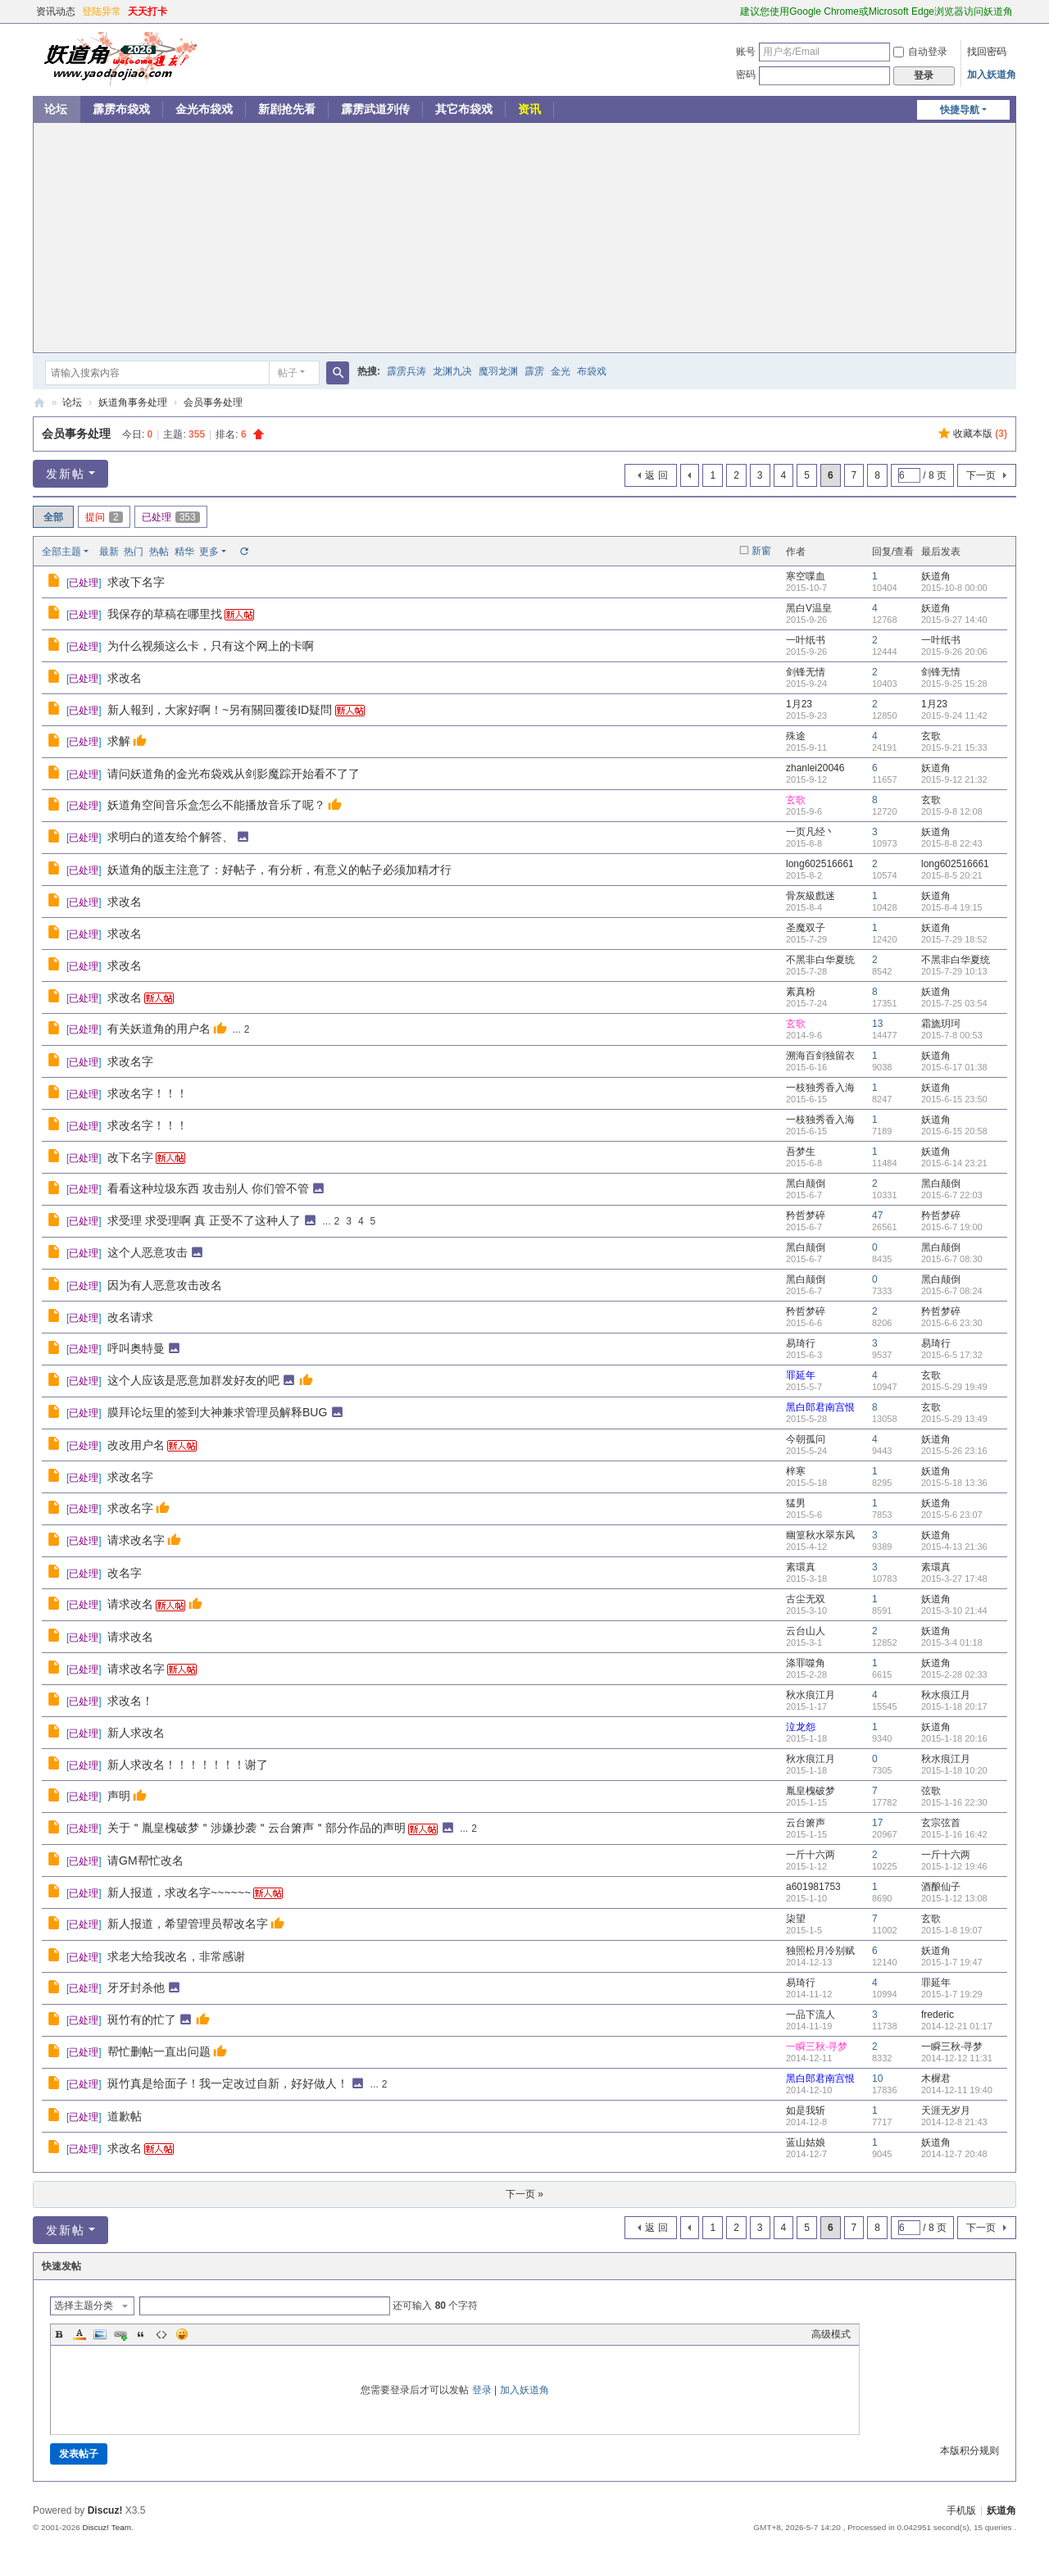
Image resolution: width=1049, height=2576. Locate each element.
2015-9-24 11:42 (954, 715)
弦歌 (931, 1791)
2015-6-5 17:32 (952, 1355)
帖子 (287, 373)
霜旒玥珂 (940, 1023)
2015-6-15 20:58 (954, 1131)
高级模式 (831, 2334)
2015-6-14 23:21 (954, 1163)
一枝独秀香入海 (820, 1087)
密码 (746, 74)
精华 (184, 551)
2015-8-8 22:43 (952, 843)
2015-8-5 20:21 (952, 875)
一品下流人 (810, 2014)
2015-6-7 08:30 (952, 1259)
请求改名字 (136, 1540)
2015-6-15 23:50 (954, 1099)
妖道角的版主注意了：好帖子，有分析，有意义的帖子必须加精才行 (279, 869)
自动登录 (920, 51)
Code (161, 2334)
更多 (209, 551)
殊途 (796, 736)
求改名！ (130, 1700)
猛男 (796, 1503)
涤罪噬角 (805, 1663)
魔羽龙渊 (498, 371)
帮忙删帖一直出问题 (159, 2051)
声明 (118, 1795)
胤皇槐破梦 (810, 1791)
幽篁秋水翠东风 (820, 1535)
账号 (746, 51)
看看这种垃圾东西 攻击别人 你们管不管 (208, 1188)
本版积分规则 (969, 2450)
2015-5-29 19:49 (954, 1387)
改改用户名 (136, 1445)
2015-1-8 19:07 (952, 1930)
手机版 (961, 2510)
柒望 (796, 1918)
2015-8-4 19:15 (952, 907)
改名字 (124, 1572)
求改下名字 (136, 581)
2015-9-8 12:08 (952, 811)
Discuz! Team (106, 2527)
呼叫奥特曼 (136, 1348)
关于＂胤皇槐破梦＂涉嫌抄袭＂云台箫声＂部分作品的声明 (256, 1827)
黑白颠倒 (805, 1183)
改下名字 (130, 1157)
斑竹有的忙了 (141, 2019)
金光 (560, 371)
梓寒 (796, 1471)
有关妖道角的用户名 (159, 1028)
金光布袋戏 (204, 109)
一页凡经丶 (810, 832)
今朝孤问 (805, 1439)
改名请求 (130, 1317)
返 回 (656, 475)
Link (120, 2334)
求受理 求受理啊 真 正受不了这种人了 (204, 1220)
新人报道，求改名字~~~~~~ (179, 1892)
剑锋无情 (805, 672)
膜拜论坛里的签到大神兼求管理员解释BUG (217, 1412)
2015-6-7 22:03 (952, 1195)
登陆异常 (101, 11)
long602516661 (820, 864)
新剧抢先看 (287, 109)
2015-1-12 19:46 (954, 1866)
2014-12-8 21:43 (954, 2122)
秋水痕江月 (810, 1695)
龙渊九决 (452, 371)
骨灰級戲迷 (810, 896)
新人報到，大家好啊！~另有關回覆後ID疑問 (219, 709)
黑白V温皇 (809, 608)
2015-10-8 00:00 (954, 588)
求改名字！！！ (147, 1093)
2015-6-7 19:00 (952, 1227)
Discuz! (105, 2510)
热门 (133, 551)
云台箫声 (805, 1823)
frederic (937, 2014)
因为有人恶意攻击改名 (164, 1285)
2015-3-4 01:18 (952, 1642)
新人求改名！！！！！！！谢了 (187, 1764)
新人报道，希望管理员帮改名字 (187, 1923)
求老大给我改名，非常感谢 (176, 1956)
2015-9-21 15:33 (954, 747)
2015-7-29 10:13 (954, 971)
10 (877, 2078)
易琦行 (800, 1343)
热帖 (159, 551)
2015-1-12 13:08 (954, 1898)
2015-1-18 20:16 (954, 1738)
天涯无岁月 (945, 2110)
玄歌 (931, 736)
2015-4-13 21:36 (954, 1547)
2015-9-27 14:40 (954, 620)
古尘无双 (805, 1599)
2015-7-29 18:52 (954, 939)
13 (877, 1023)
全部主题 (61, 551)
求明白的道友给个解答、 (170, 836)
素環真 (800, 1567)
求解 (118, 740)
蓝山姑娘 (805, 2142)
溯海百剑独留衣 (820, 1055)
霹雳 (534, 371)
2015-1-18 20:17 (954, 1706)
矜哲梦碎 (805, 1215)
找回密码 (986, 51)
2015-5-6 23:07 (952, 1515)
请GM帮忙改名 (145, 1860)
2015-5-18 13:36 (954, 1483)
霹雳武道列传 (375, 109)
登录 (482, 2390)
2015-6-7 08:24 (952, 1291)
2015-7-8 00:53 (952, 1035)
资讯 (529, 109)
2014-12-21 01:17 (956, 2026)
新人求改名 (136, 1732)
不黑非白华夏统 (820, 959)
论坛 (55, 109)
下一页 (981, 475)
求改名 (124, 677)
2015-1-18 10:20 (954, 1770)
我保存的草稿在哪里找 (164, 613)
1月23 (799, 704)
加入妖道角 (991, 74)
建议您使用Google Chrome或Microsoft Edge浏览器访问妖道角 (876, 11)
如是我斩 (805, 2110)
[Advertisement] (524, 237)
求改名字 (130, 1061)
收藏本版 (980, 433)
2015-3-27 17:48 (954, 1578)
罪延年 (800, 1375)
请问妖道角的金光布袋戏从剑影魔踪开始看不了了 (233, 773)
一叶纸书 (805, 640)
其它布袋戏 (464, 109)
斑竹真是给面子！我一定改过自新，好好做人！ (227, 2083)
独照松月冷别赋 (820, 1950)
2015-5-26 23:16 (954, 1451)
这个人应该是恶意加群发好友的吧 (193, 1380)
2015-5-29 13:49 (954, 1419)
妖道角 (39, 403)
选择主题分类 (83, 2305)
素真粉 (800, 991)
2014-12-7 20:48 (954, 2154)
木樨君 (936, 2078)
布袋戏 (591, 371)
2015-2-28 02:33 (954, 1674)
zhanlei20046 (815, 768)
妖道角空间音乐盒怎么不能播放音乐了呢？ (216, 804)
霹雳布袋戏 (121, 109)
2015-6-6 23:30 (952, 1323)
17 (877, 1823)
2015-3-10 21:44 (954, 1610)
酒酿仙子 (940, 1886)
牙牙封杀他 (136, 1987)
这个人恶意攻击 (147, 1252)
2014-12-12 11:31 (956, 2058)
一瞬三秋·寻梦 (816, 2046)
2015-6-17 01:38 (954, 1067)
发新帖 (65, 473)
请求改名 (130, 1604)
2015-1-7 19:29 (952, 1994)
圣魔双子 (805, 928)
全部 (53, 517)
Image (100, 2334)
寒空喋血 (805, 576)
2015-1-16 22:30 (954, 1802)
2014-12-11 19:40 (956, 2090)
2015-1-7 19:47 (952, 1962)
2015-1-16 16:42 (954, 1834)
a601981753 (813, 1886)
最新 (109, 551)
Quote (141, 2334)
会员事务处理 (213, 402)
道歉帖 (124, 2116)
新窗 (761, 551)
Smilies (182, 2334)
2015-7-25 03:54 (954, 1003)
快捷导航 (959, 110)
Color (79, 2334)
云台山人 (805, 1631)
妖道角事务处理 (132, 402)
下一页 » (524, 2194)
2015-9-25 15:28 (954, 683)
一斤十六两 (810, 1854)
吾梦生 (800, 1151)
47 (877, 1215)
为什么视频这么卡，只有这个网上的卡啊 (210, 645)
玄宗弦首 (940, 1823)
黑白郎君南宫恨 (820, 1407)
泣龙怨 (800, 1727)
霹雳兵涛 (406, 371)
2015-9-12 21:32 (954, 779)
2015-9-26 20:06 (954, 651)
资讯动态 (55, 11)
